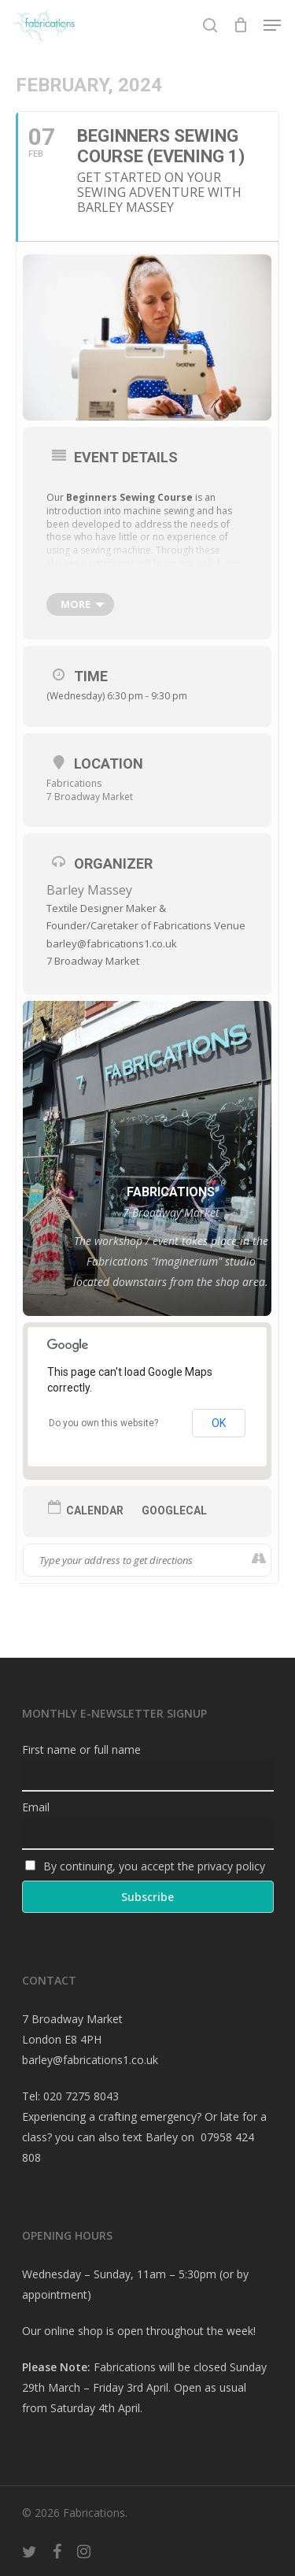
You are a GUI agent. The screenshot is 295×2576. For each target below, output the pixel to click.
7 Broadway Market (89, 796)
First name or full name (81, 1749)
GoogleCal (174, 1510)
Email (36, 1806)
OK (219, 1423)
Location (108, 763)
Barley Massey (89, 890)
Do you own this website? (103, 1423)
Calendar (95, 1510)
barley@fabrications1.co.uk (90, 2059)
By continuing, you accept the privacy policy (145, 1866)
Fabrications (73, 783)
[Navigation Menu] (272, 25)
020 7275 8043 (81, 2096)
